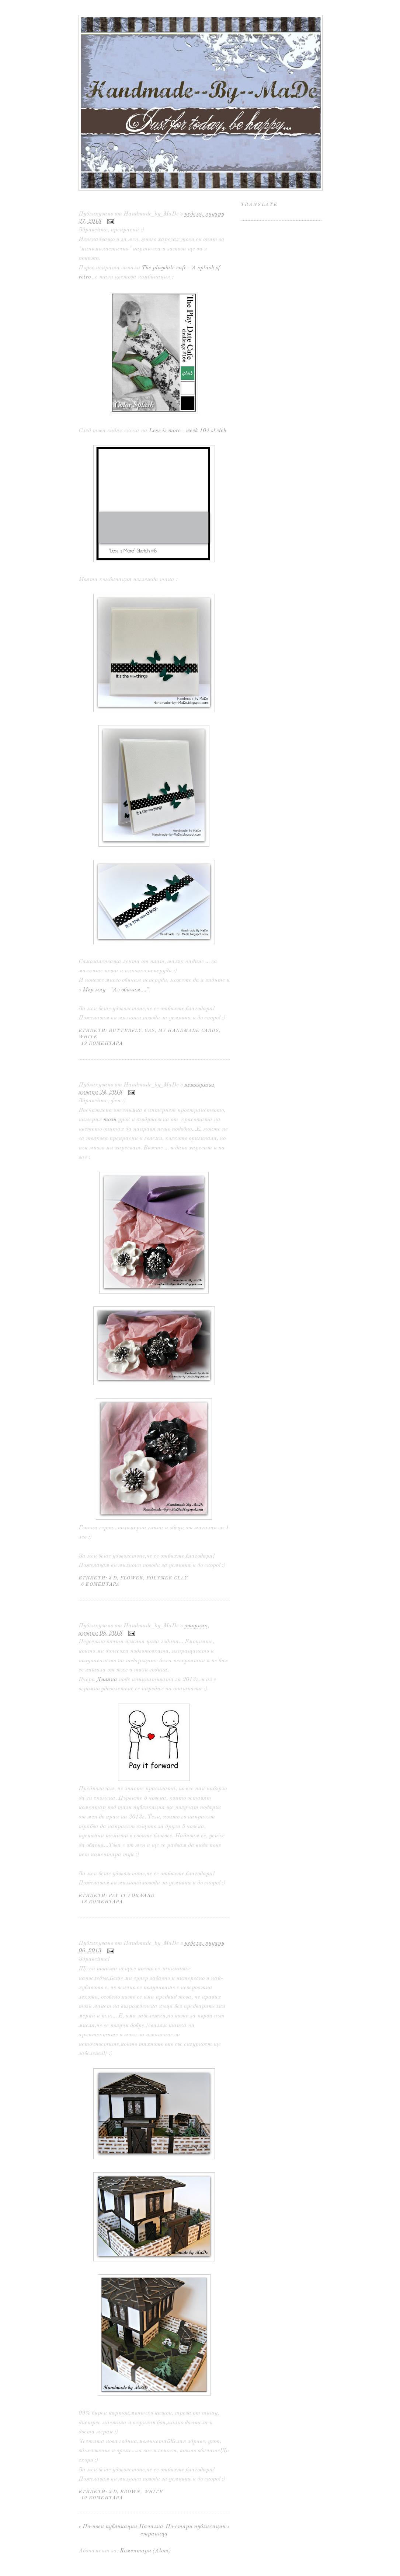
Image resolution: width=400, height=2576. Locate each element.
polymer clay (167, 1578)
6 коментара (100, 1584)
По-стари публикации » (198, 2527)
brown (130, 2491)
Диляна (107, 1680)
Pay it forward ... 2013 (119, 1615)
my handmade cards (188, 1030)
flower (131, 1578)
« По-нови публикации (108, 2527)
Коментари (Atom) (145, 2551)
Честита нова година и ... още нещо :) (149, 1932)
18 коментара (102, 1902)
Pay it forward (131, 1895)
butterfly (125, 1030)
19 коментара (102, 1043)
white (88, 1037)
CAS (150, 1030)
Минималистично (113, 203)
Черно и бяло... (106, 1074)
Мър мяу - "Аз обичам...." (116, 990)
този (110, 1120)
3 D (113, 1578)
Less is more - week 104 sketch (187, 431)
